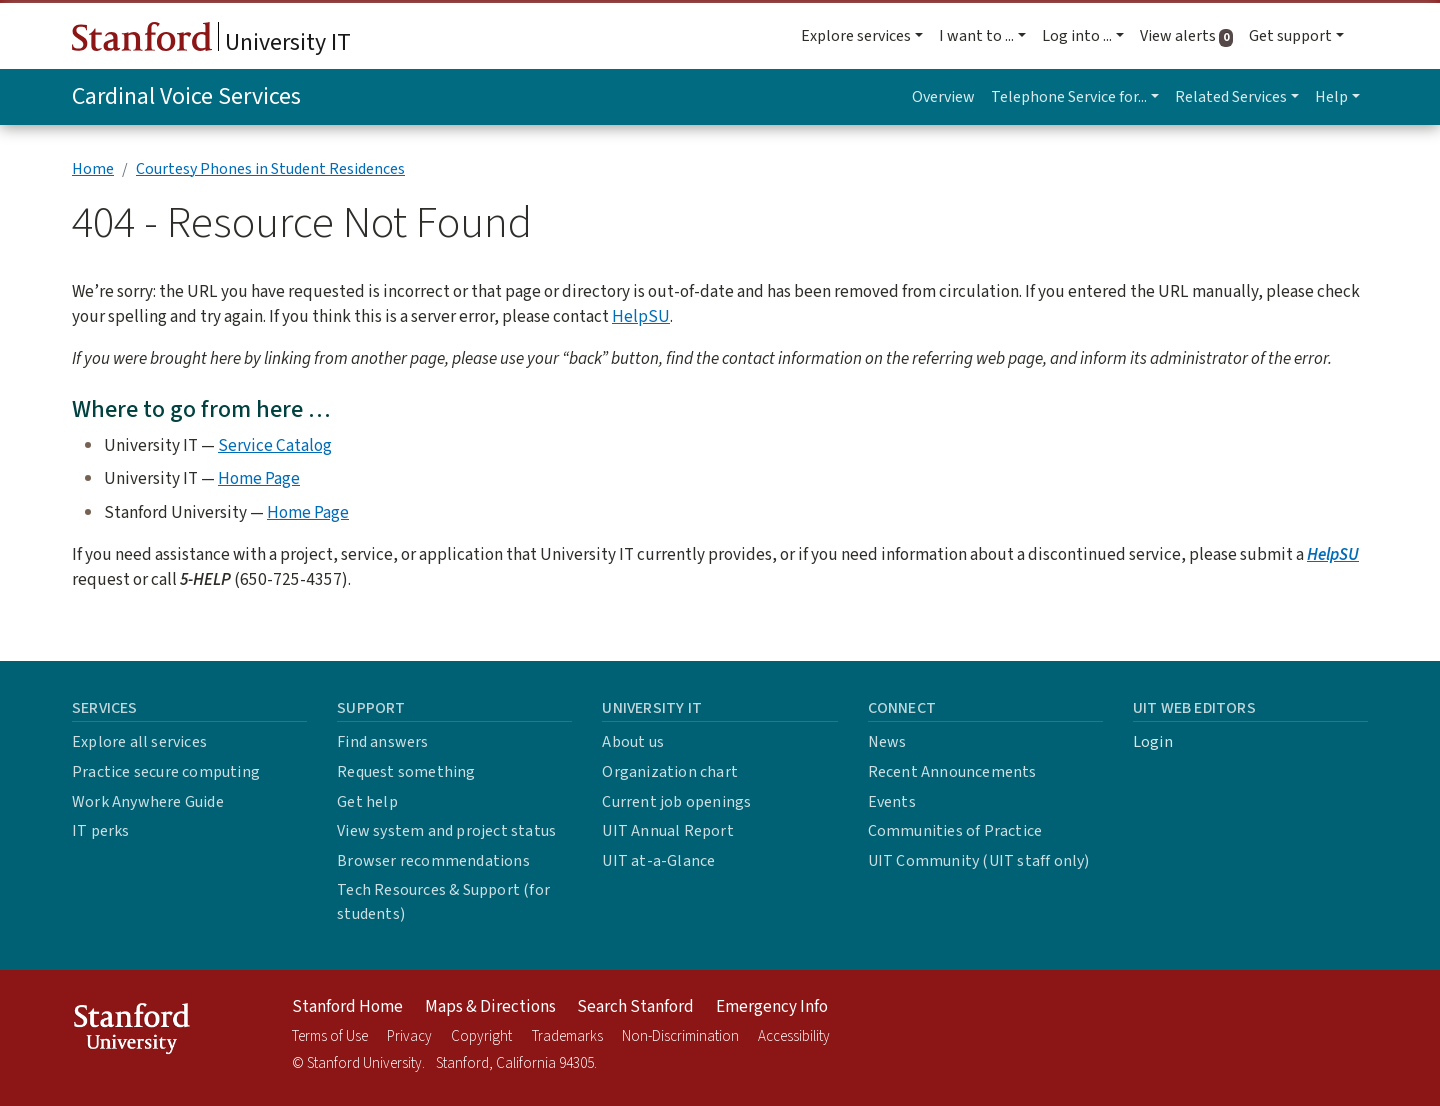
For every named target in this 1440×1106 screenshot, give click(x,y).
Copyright (481, 1036)
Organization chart (670, 772)
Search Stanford (635, 1007)
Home (93, 169)
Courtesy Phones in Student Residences (270, 169)
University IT (211, 41)
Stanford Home (347, 1007)
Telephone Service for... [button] (1069, 97)
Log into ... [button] (1077, 36)
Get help (367, 802)
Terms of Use (330, 1036)
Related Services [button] (1231, 97)
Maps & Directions (490, 1007)
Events (892, 802)
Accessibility (794, 1036)
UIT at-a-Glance (658, 861)
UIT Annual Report (667, 831)
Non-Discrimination (680, 1036)
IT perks (101, 831)
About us (633, 742)
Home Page (259, 478)
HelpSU (641, 316)
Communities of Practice (955, 831)
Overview (943, 97)
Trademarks (567, 1036)
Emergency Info (772, 1007)
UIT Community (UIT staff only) (979, 861)
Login (1153, 742)
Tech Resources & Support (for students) (443, 902)
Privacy (409, 1036)
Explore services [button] (856, 36)
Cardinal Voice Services (186, 96)
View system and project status (446, 831)
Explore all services (139, 742)
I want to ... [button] (976, 36)
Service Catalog (275, 445)
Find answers (382, 742)
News (887, 742)
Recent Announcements (952, 772)
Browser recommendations (433, 861)
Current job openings (676, 802)
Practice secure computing (166, 772)
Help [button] (1331, 97)
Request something (406, 772)
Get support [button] (1290, 36)
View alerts (1190, 36)
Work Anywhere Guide (148, 802)
